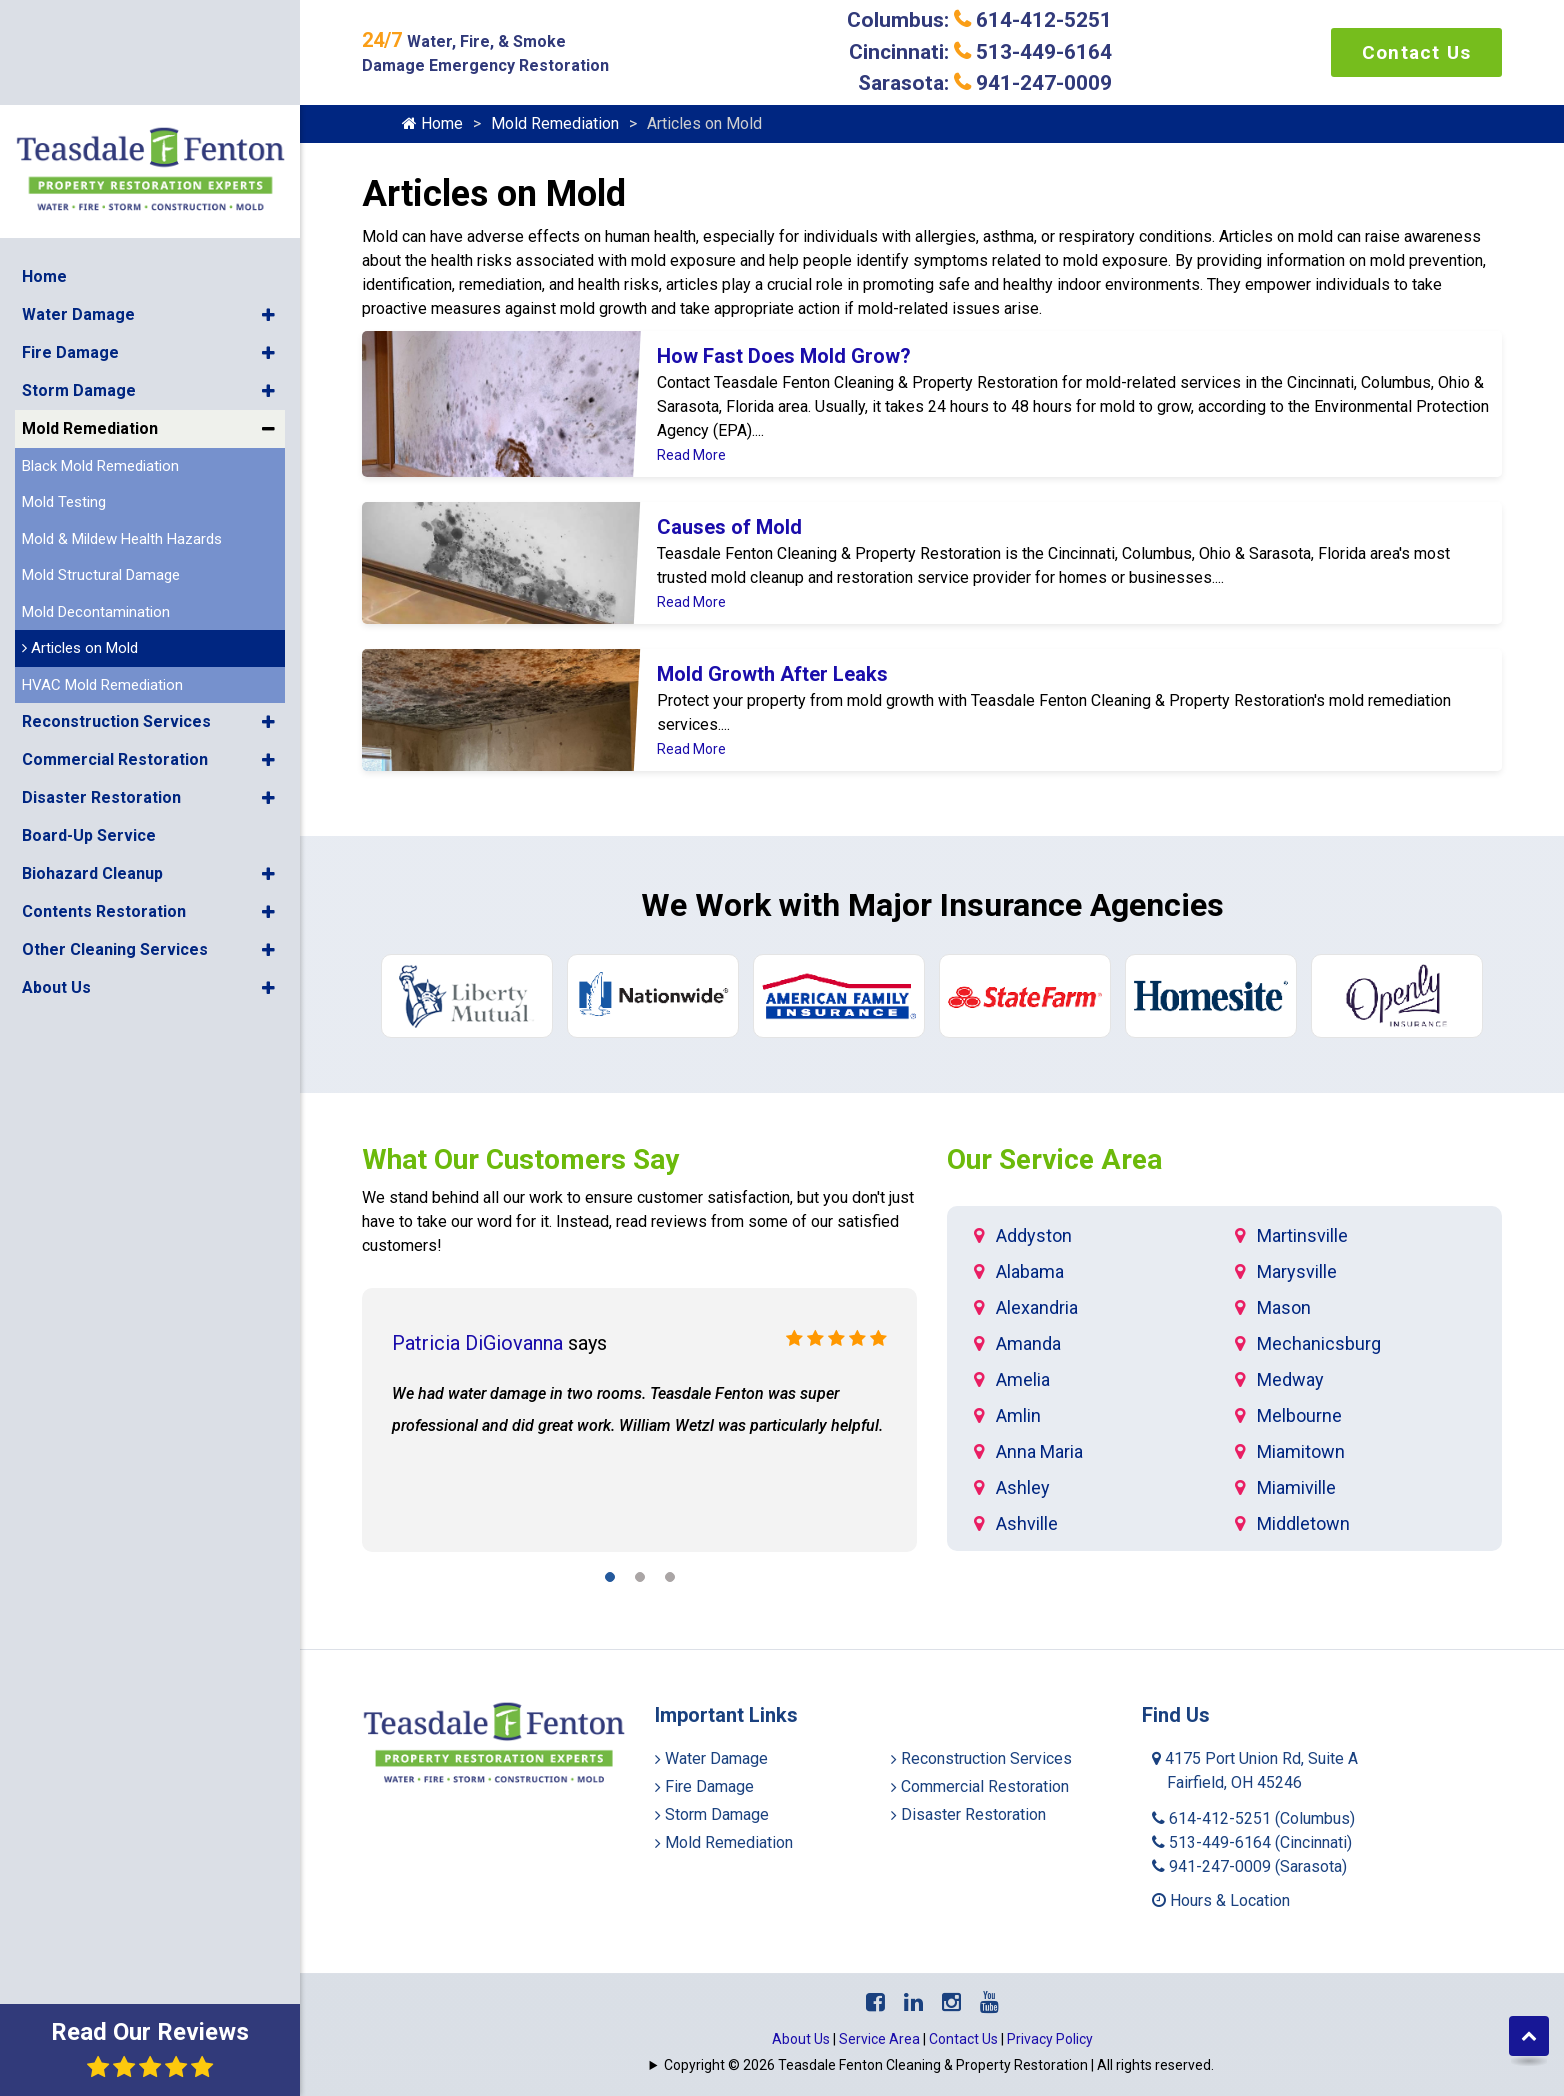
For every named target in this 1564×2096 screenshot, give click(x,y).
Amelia (1023, 1379)
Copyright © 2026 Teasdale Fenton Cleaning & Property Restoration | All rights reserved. (939, 2065)
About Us (56, 867)
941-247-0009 (1249, 1866)
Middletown (1303, 1523)
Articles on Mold (80, 528)
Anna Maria (1039, 1451)
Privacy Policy (1050, 2039)
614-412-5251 (1253, 1818)
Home (44, 156)
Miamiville (1296, 1487)
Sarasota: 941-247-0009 (985, 83)
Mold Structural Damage (101, 455)
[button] (268, 195)
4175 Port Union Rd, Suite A (1255, 1770)
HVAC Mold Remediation (102, 565)
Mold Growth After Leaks (772, 674)
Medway (1290, 1379)
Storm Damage (79, 270)
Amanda (1028, 1343)
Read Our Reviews (150, 2048)
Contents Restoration (104, 791)
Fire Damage (70, 232)
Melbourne (1299, 1415)
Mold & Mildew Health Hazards (122, 419)
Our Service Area (1054, 1159)
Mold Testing (64, 382)
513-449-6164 (1252, 1842)
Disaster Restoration (101, 677)
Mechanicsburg (1319, 1343)
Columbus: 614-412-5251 (979, 20)
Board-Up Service (89, 715)
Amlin (1018, 1415)
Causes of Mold (729, 527)
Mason (1284, 1307)
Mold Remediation (90, 308)
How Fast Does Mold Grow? (784, 356)
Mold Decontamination (96, 492)
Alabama (1030, 1271)
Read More (691, 455)
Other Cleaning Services (115, 829)
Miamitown (1301, 1451)
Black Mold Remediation (100, 346)
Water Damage (78, 194)
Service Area (879, 2039)
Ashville (1027, 1523)
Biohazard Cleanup (92, 753)
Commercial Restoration (115, 639)
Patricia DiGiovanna (477, 1343)
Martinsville (1302, 1235)
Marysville (1297, 1271)
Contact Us (1416, 52)
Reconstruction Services (116, 601)
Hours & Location (1221, 1900)
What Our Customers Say (520, 1159)
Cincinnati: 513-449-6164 (980, 52)
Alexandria (1037, 1307)
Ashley (1023, 1487)
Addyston (1034, 1235)
